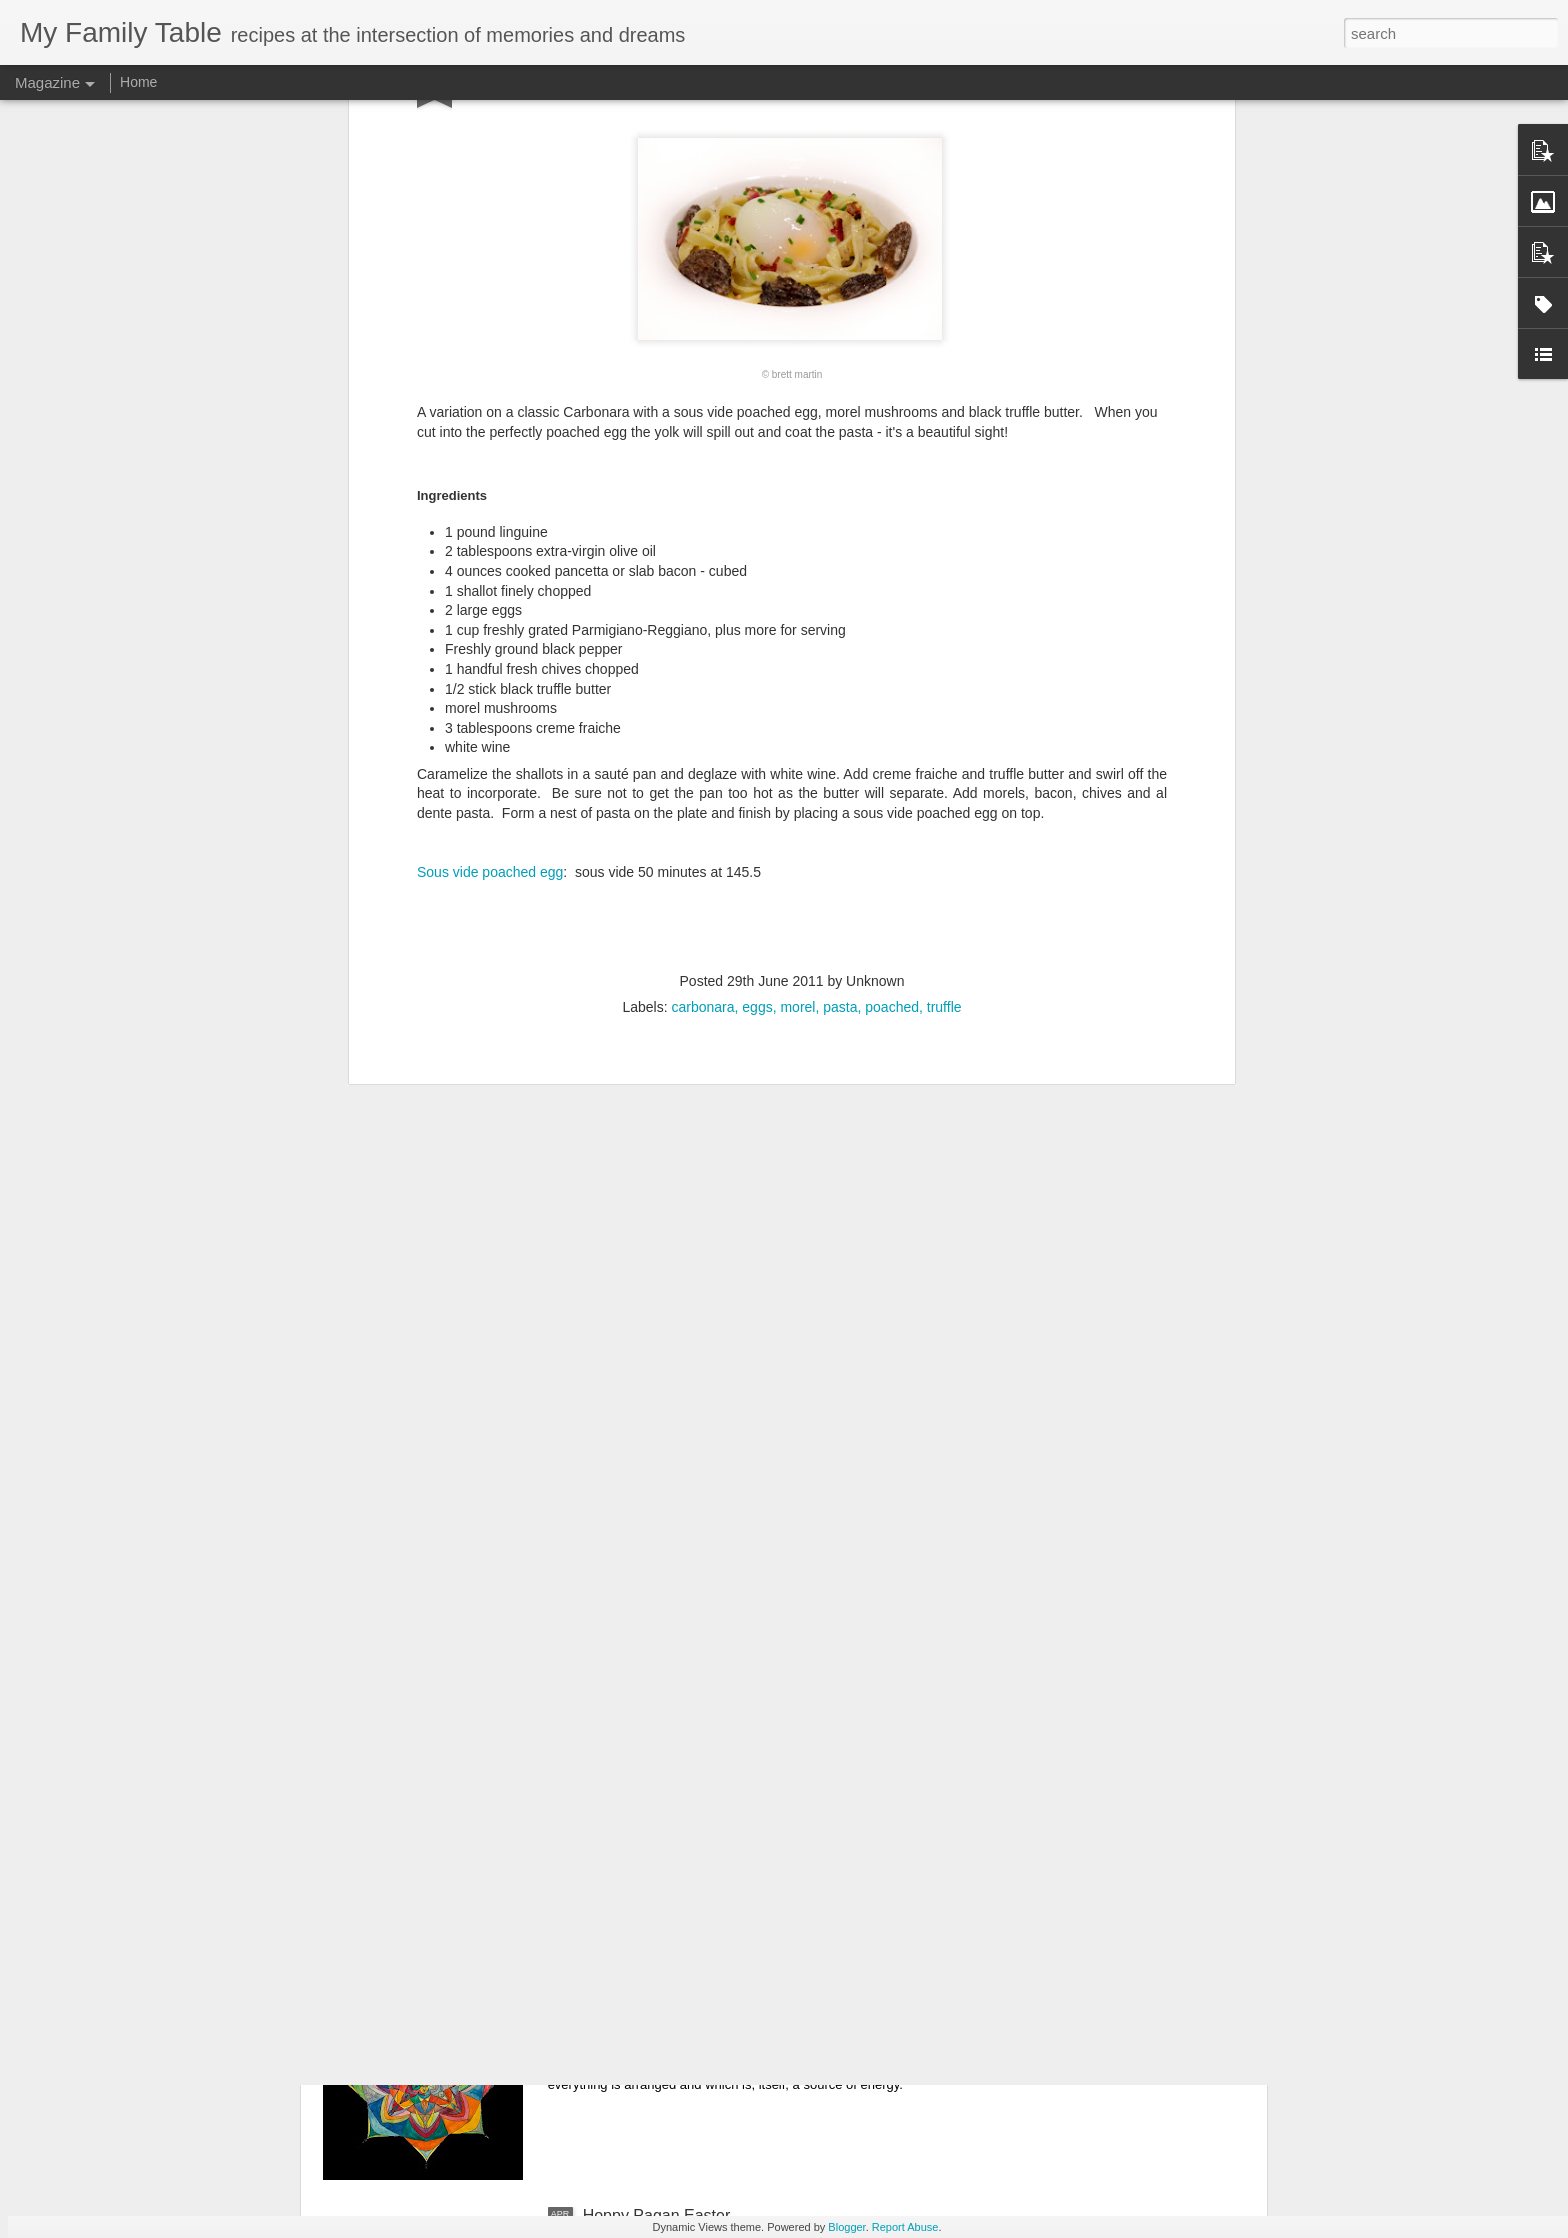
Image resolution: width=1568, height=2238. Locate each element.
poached (892, 675)
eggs (757, 675)
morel (797, 675)
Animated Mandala (649, 1988)
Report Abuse (905, 2227)
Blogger (846, 2227)
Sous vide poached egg (490, 540)
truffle (944, 675)
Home (138, 82)
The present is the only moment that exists (733, 1761)
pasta (840, 675)
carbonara (702, 675)
